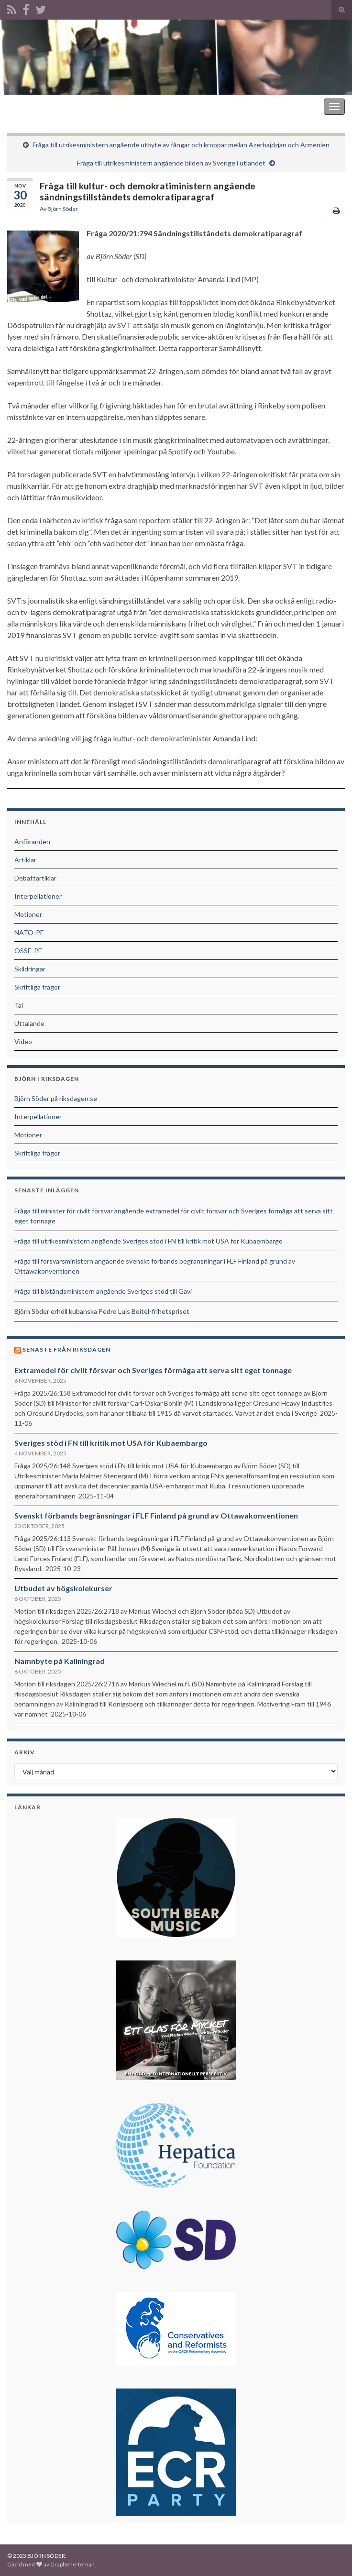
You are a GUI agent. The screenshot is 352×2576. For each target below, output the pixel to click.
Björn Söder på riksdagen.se (55, 1098)
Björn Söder (62, 208)
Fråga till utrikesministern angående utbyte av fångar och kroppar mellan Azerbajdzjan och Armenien (181, 145)
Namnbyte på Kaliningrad (59, 1660)
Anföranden (32, 841)
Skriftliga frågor (37, 987)
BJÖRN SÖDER (33, 106)
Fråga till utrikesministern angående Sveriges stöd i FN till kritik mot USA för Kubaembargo (148, 1241)
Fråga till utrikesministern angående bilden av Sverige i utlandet (171, 163)
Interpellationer (38, 896)
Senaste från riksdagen (66, 1349)
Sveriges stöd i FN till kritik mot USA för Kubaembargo (111, 1442)
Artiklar (25, 860)
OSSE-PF (28, 951)
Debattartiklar (35, 878)
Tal (18, 1005)
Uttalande (29, 1023)
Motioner (28, 914)
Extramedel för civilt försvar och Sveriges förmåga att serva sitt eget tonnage (153, 1370)
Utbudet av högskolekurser (63, 1588)
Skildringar (29, 969)
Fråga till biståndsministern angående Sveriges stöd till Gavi (103, 1291)
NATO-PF (29, 932)
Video (23, 1041)
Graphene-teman (72, 2564)
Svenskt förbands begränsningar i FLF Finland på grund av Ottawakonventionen (156, 1515)
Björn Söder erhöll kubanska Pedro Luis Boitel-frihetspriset (101, 1311)
